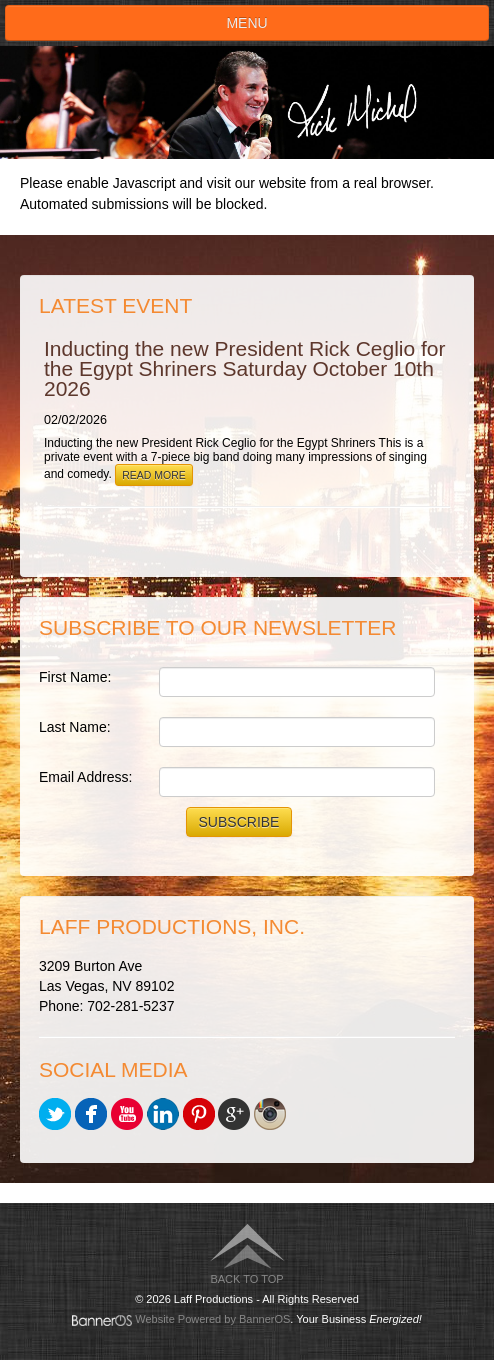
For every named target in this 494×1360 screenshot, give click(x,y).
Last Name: (75, 727)
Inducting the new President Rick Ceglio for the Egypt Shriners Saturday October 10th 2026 (245, 368)
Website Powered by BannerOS (212, 1319)
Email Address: (85, 777)
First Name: (75, 677)
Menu (246, 23)
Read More (154, 475)
